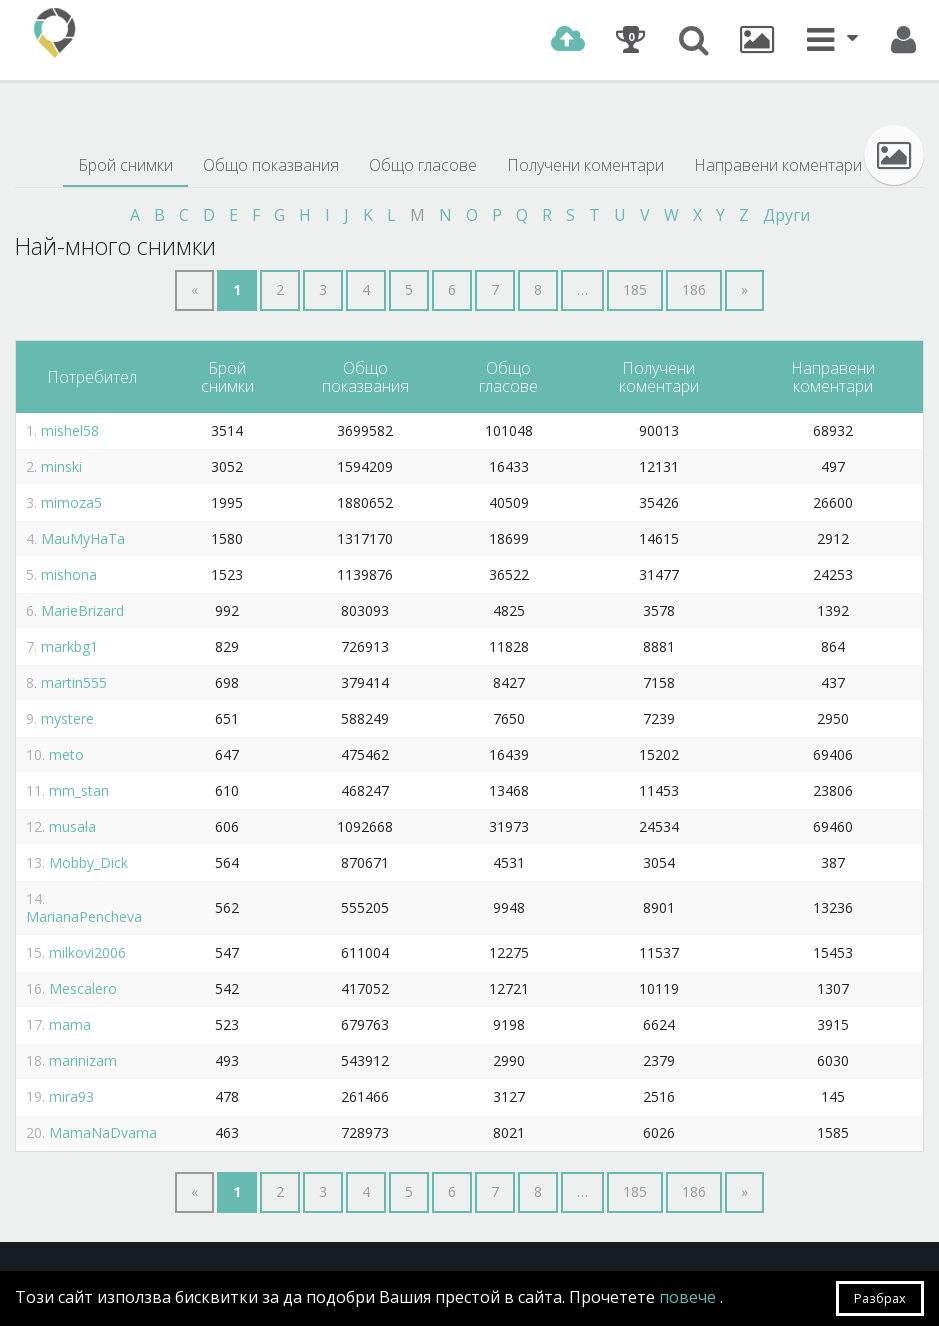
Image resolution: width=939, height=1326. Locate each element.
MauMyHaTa (83, 538)
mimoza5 (71, 502)
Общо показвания (271, 165)
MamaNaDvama (103, 1132)
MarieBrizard (82, 610)
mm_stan (79, 790)
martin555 (74, 682)
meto (66, 754)
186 (694, 289)
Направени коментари (778, 165)
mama (70, 1024)
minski (61, 466)
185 (635, 289)
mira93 (71, 1096)
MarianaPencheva (84, 916)
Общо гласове (423, 165)
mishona (69, 574)
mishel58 (70, 430)
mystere (67, 718)
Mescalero (83, 988)
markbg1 (69, 646)
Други (786, 215)
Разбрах (880, 1298)
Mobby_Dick (88, 862)
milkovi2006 (87, 952)
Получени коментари (585, 165)
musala (72, 826)
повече (689, 1297)
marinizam (83, 1060)
